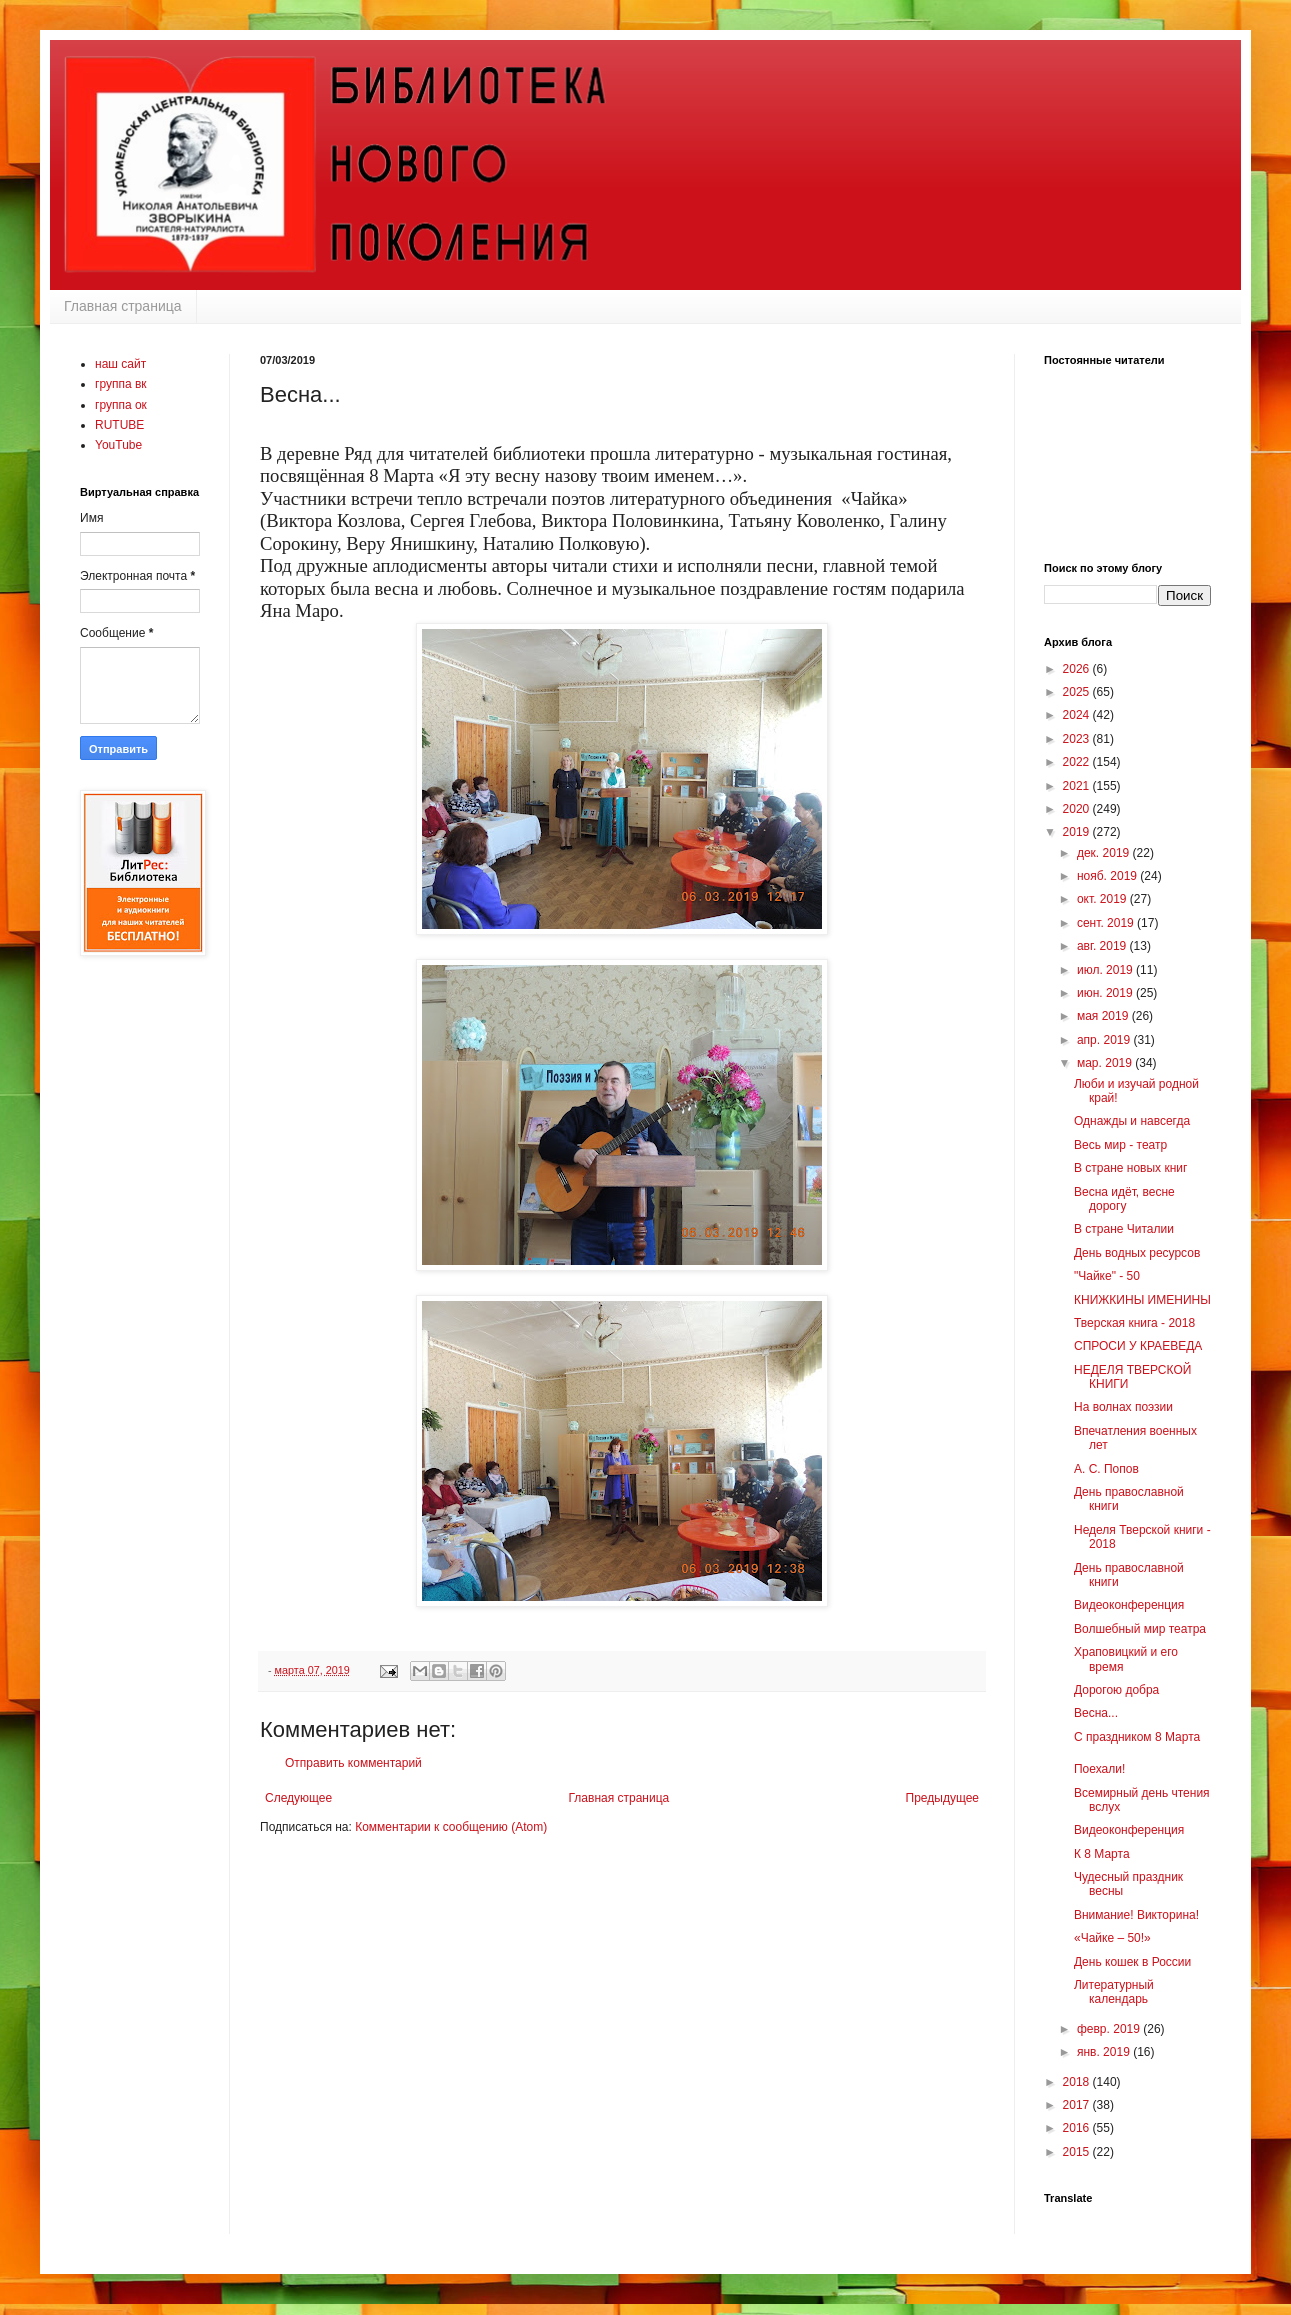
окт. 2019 (1103, 899)
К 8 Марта (1102, 1854)
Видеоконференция (1129, 1605)
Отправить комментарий (353, 1763)
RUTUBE (119, 425)
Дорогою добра (1116, 1690)
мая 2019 (1104, 1016)
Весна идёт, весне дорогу (1124, 1199)
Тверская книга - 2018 (1134, 1323)
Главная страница (123, 306)
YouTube (118, 445)
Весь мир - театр (1120, 1145)
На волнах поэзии (1123, 1407)
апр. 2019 (1105, 1040)
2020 (1078, 809)
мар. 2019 (1106, 1063)
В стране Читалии (1124, 1229)
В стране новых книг (1130, 1168)
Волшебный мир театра (1140, 1629)
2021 (1078, 786)
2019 (1078, 832)
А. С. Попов (1106, 1469)
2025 (1078, 692)
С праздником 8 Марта (1137, 1737)
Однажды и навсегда (1132, 1121)
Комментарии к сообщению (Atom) (451, 1827)
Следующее (298, 1798)
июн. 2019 (1106, 993)
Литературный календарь (1114, 1992)
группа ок (121, 405)
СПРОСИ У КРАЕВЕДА (1138, 1346)
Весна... (1096, 1713)
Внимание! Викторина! (1136, 1915)
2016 (1078, 2128)
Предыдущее (942, 1798)
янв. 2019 (1105, 2052)
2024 (1078, 715)
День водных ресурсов (1137, 1253)
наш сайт (120, 364)
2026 (1078, 669)
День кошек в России (1132, 1962)
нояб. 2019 (1108, 876)
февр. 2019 (1110, 2029)
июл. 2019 (1106, 970)
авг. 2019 (1103, 946)
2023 (1078, 739)
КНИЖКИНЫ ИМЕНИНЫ (1142, 1300)
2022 (1078, 762)
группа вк (121, 384)
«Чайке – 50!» (1112, 1938)
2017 (1078, 2105)
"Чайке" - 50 (1107, 1276)
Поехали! (1099, 1769)
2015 (1078, 2152)
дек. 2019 (1105, 853)
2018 (1078, 2082)
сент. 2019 (1107, 923)
